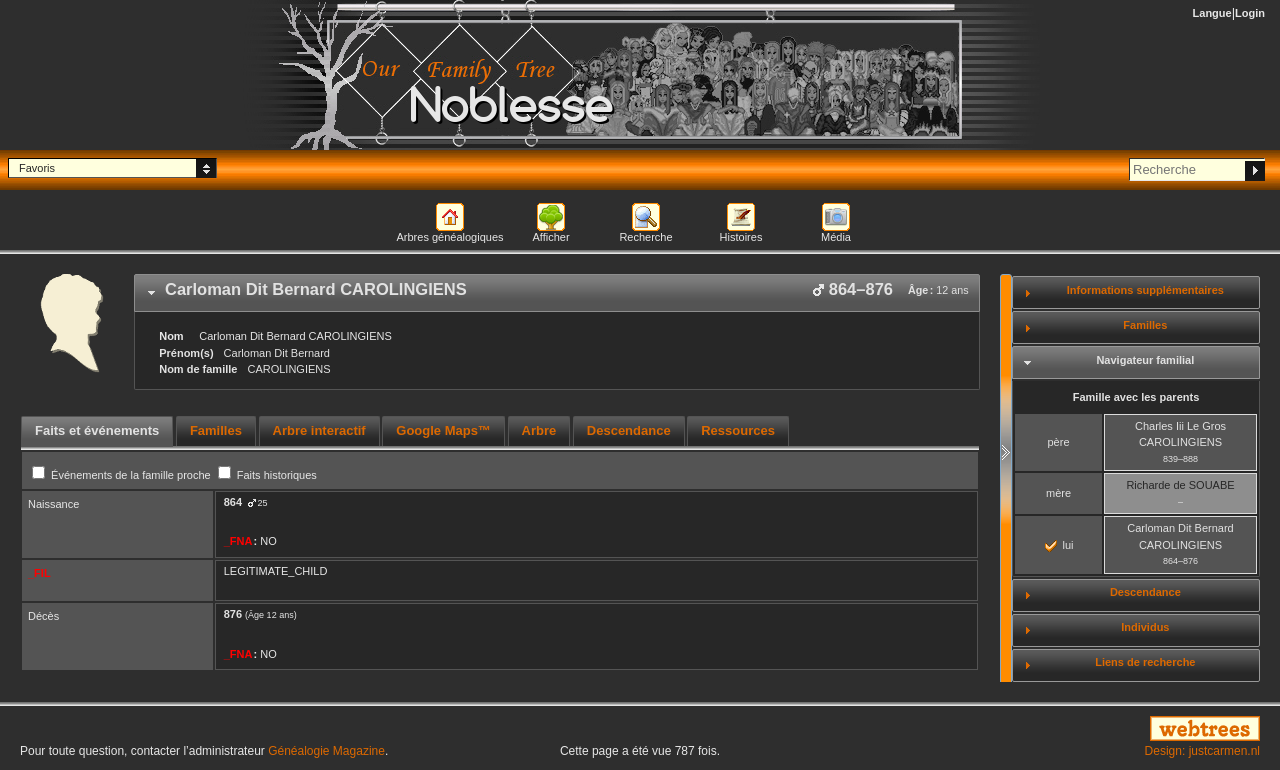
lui (1059, 545)
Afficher (550, 237)
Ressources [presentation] (738, 430)
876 (233, 614)
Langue (1212, 13)
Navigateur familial (1145, 360)
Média (836, 237)
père (1058, 442)
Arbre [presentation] (539, 430)
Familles (1145, 325)
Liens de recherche (1145, 662)
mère (1058, 493)
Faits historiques (267, 475)
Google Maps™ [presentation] (443, 430)
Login (1250, 13)
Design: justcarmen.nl (1202, 751)
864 (233, 502)
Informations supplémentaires (1145, 290)
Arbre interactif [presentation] (319, 430)
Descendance (1145, 592)
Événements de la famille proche (123, 475)
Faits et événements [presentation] (97, 430)
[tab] (557, 293)
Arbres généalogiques (449, 237)
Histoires (741, 237)
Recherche (645, 237)
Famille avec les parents (1136, 397)
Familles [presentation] (216, 430)
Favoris (37, 168)
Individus (1145, 627)
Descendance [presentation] (629, 430)
